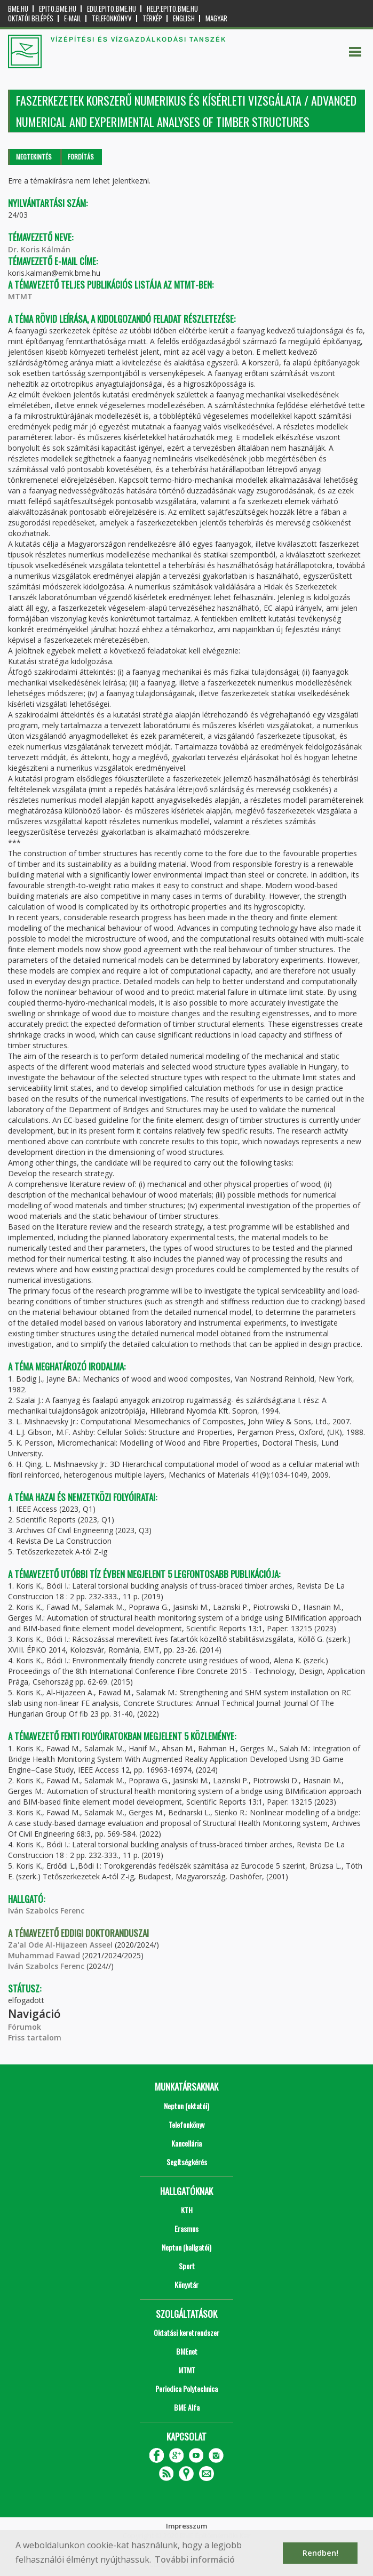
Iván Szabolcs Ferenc (46, 1910)
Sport (187, 2265)
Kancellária (186, 2143)
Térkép (152, 18)
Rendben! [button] (320, 2553)
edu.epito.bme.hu (111, 8)
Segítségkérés (186, 2161)
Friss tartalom (34, 2037)
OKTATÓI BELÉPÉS (30, 18)
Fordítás (81, 156)
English (184, 18)
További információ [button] (195, 2559)
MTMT (20, 296)
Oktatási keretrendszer (186, 2332)
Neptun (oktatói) (186, 2105)
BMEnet (186, 2351)
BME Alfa (187, 2407)
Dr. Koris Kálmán (39, 249)
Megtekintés (34, 156)
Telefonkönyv (112, 18)
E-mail (72, 18)
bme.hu (18, 8)
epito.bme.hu (57, 8)
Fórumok (24, 2027)
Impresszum (186, 2526)
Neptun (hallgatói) (186, 2247)
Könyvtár (186, 2284)
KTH (187, 2209)
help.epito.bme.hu (172, 8)
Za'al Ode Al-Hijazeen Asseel (60, 1945)
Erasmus (186, 2228)
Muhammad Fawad (44, 1955)
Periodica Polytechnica (186, 2388)
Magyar (216, 18)
